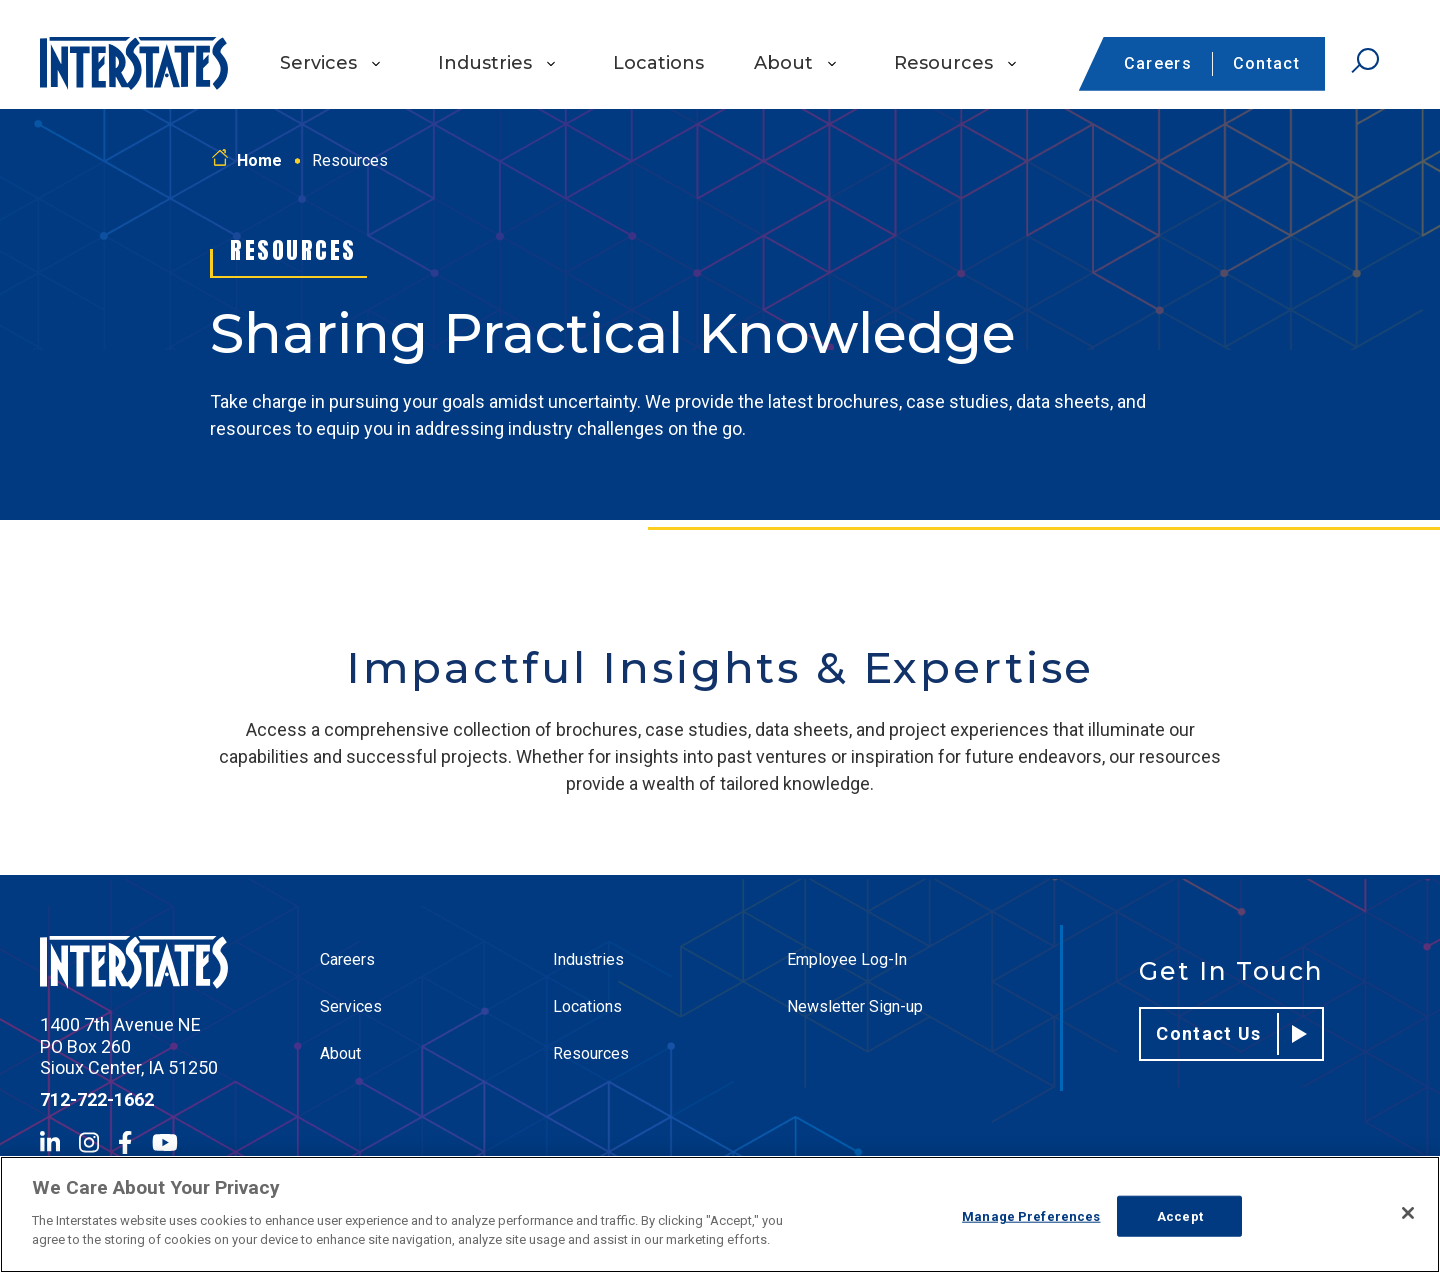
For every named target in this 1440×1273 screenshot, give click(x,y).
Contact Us (1231, 1034)
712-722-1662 (97, 1099)
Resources (943, 63)
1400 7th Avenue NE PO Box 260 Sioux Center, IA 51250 (129, 1046)
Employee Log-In (847, 959)
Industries (485, 63)
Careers (1158, 63)
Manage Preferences (1031, 1215)
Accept (1180, 1215)
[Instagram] (89, 1142)
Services (318, 63)
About (783, 63)
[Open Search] (1365, 61)
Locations (658, 63)
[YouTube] (165, 1142)
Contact (1266, 63)
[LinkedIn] (50, 1142)
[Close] (1408, 1213)
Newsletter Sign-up (855, 1006)
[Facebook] (125, 1142)
